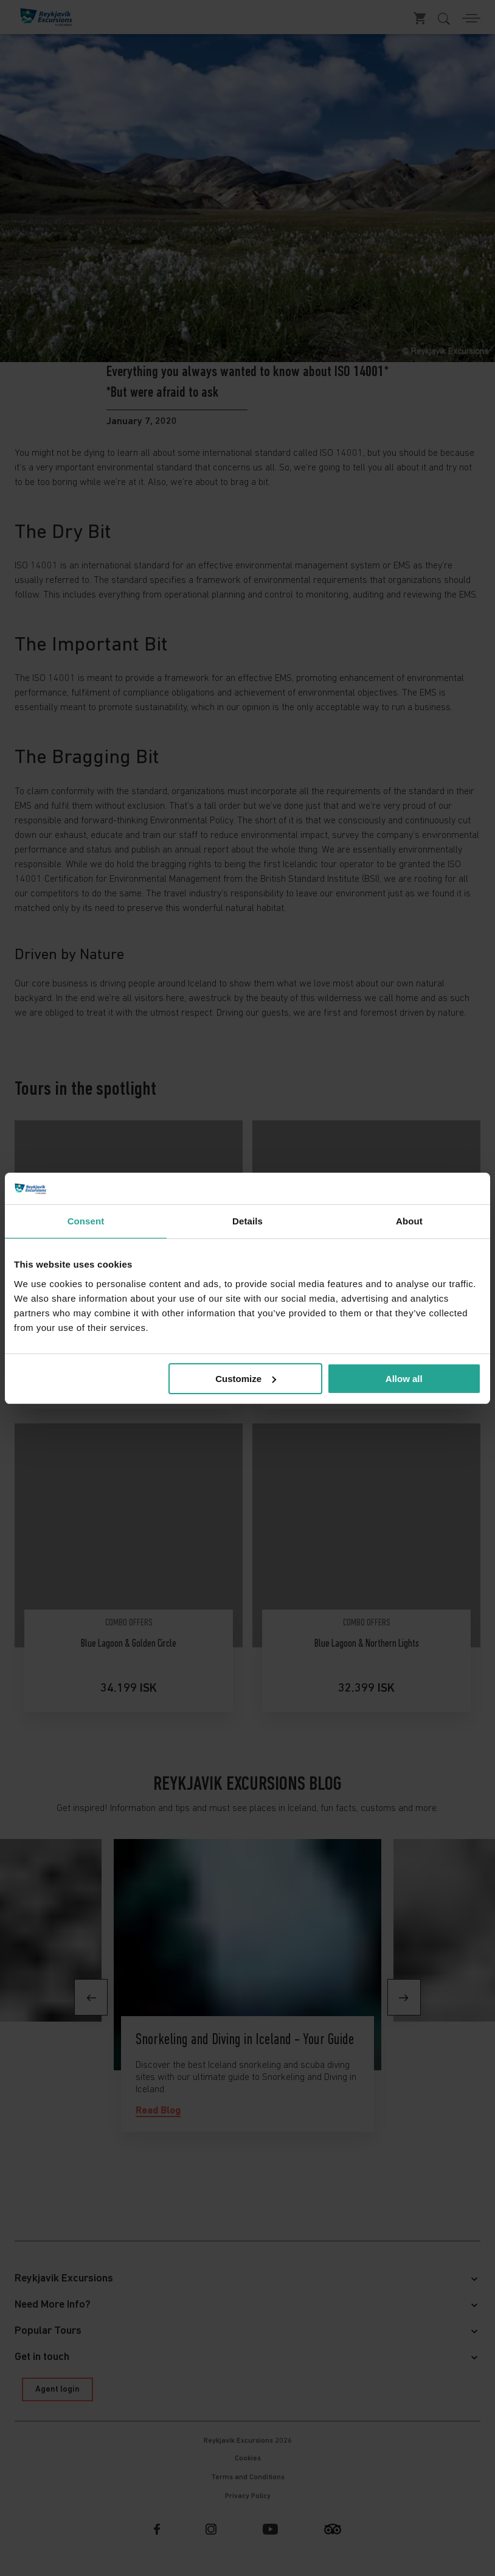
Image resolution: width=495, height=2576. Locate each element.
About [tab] (409, 1221)
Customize (245, 1379)
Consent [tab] (86, 1221)
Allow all (404, 1379)
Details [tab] (247, 1221)
